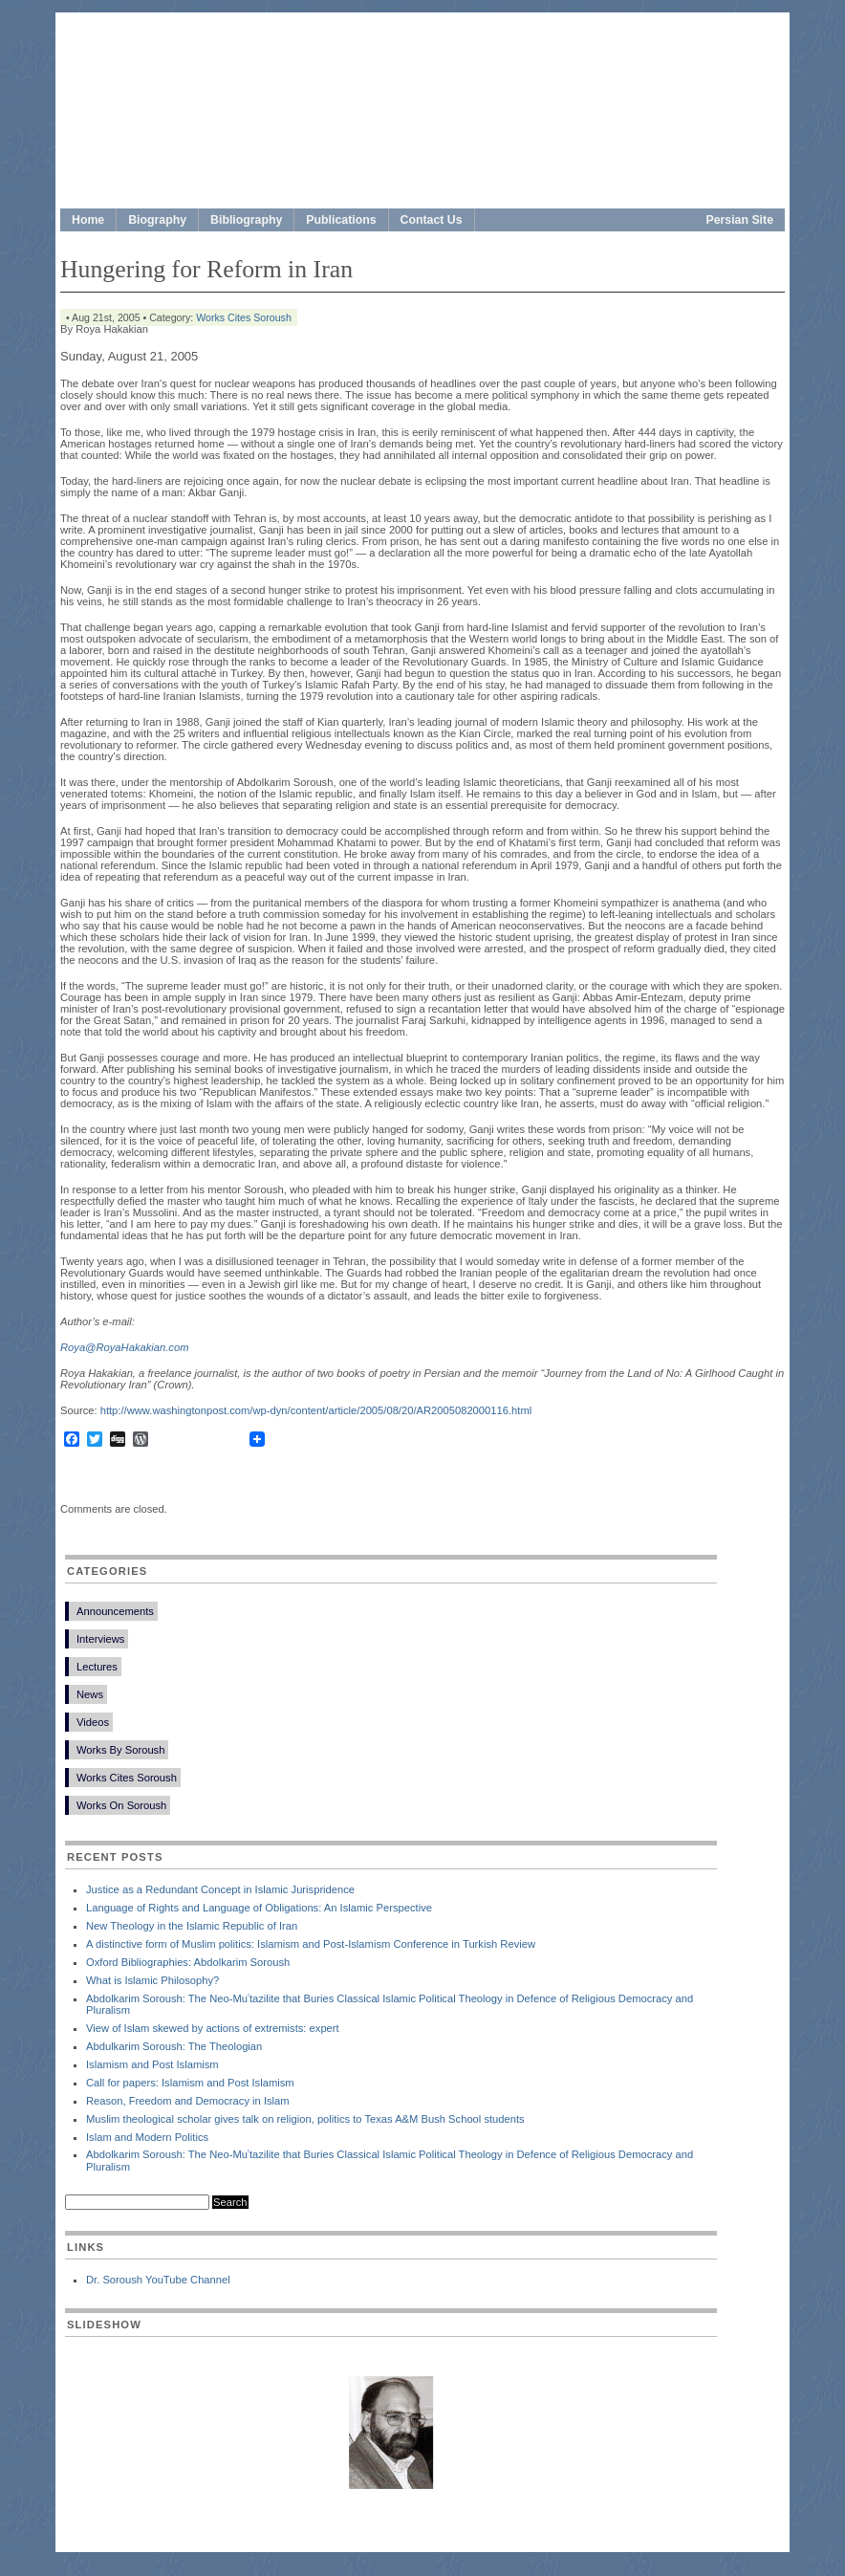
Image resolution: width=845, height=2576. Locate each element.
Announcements (115, 1611)
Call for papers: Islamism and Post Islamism (190, 2082)
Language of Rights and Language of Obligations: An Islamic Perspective (259, 1907)
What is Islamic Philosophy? (152, 1980)
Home (88, 220)
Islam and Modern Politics (147, 2137)
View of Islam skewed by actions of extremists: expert (212, 2028)
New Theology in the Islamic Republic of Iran (191, 1926)
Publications (341, 220)
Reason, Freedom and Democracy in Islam (188, 2101)
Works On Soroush (121, 1805)
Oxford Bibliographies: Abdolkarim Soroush (188, 1962)
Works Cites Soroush (244, 317)
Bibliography (246, 220)
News (89, 1694)
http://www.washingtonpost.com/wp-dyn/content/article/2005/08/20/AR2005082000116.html (316, 1410)
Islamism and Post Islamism (152, 2064)
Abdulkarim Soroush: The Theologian (174, 2046)
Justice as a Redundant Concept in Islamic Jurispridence (220, 1889)
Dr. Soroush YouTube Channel (158, 2279)
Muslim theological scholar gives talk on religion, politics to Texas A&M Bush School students (305, 2119)
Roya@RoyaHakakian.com (124, 1347)
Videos (92, 1722)
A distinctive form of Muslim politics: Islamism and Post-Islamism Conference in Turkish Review (310, 1944)
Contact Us (432, 220)
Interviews (100, 1639)
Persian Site (740, 220)
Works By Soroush (120, 1750)
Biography (157, 220)
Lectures (97, 1666)
